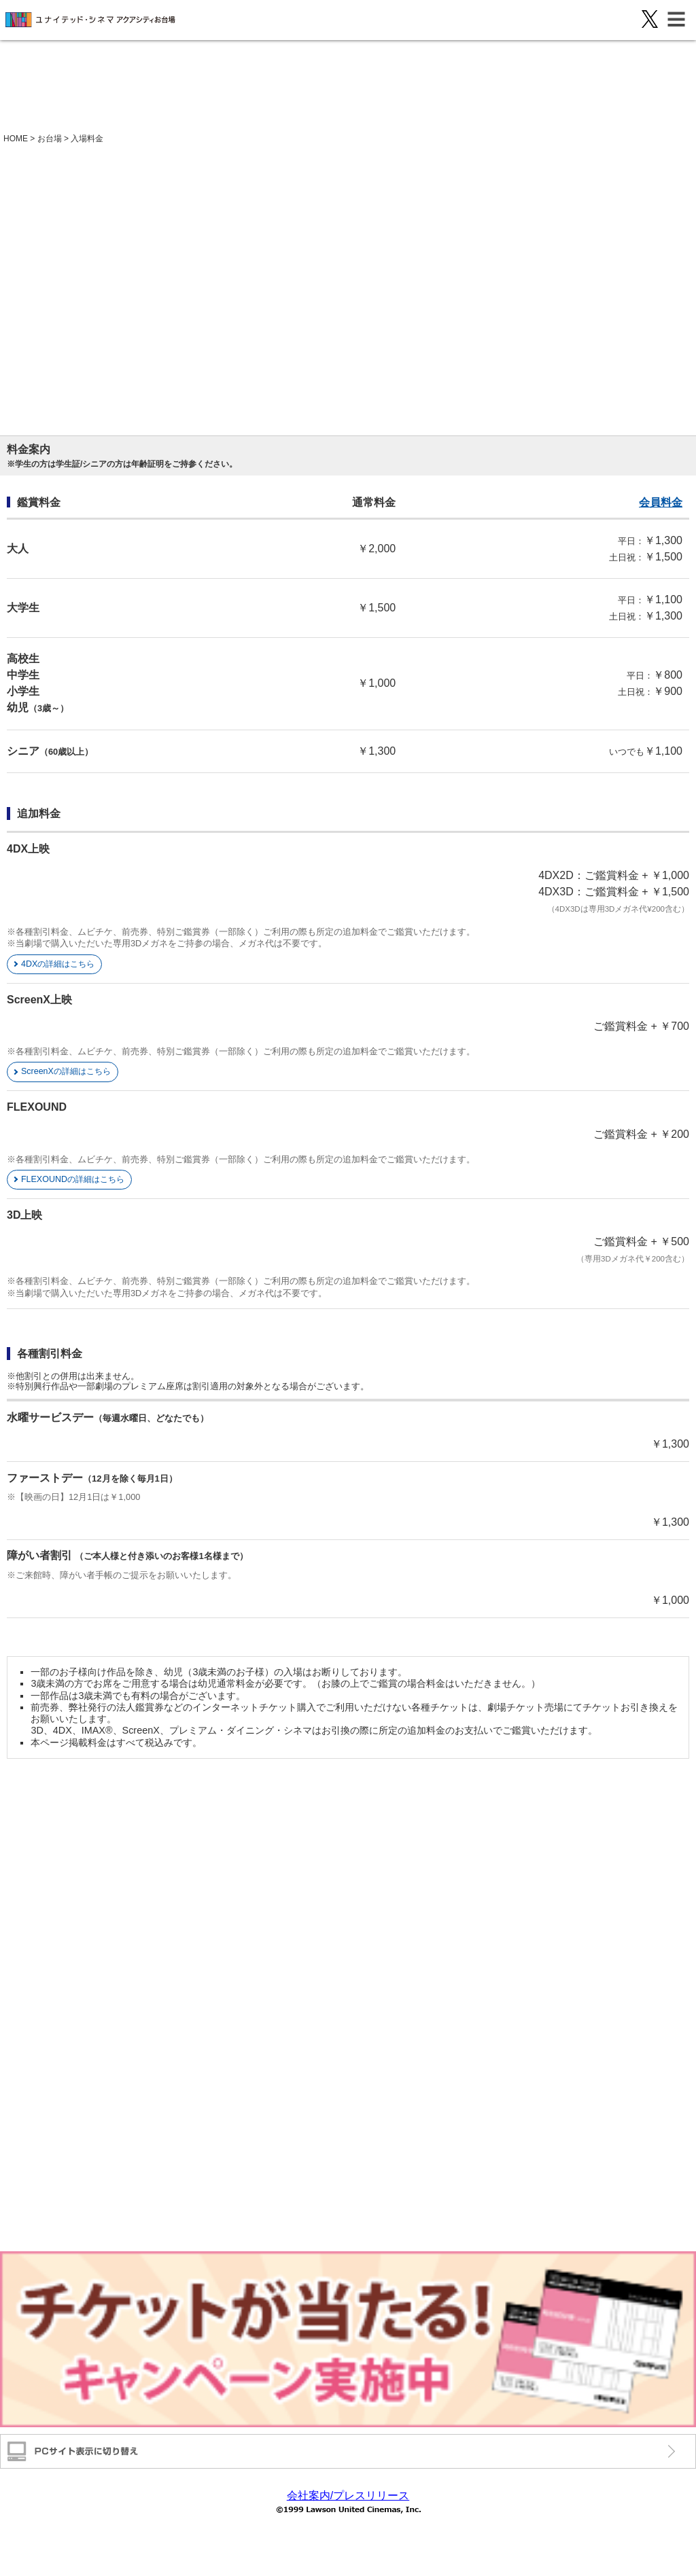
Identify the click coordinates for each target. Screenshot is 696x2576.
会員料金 (660, 502)
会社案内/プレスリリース (348, 2495)
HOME (15, 138)
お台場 (49, 138)
